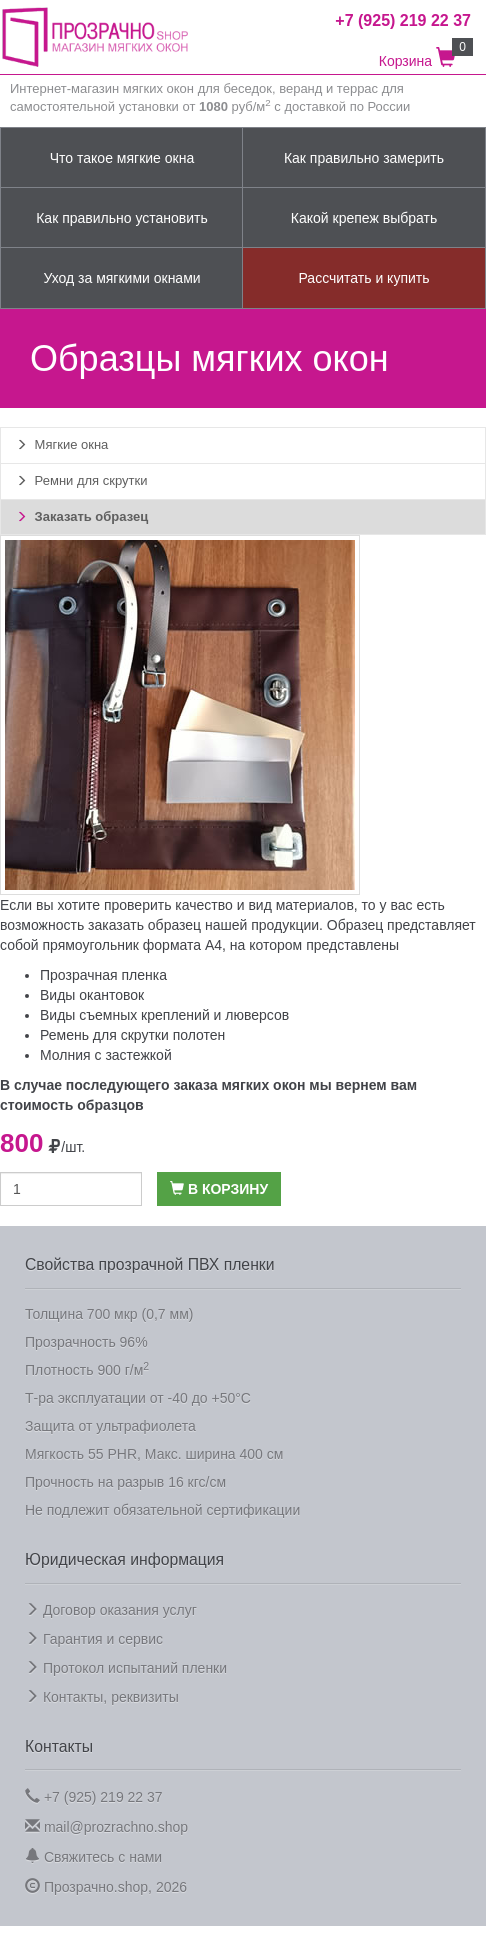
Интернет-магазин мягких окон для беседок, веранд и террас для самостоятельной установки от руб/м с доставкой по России (210, 98)
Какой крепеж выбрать (364, 218)
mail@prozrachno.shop (106, 1826)
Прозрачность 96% (86, 1342)
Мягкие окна (62, 444)
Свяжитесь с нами (93, 1856)
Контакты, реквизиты (102, 1697)
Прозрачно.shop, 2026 (106, 1886)
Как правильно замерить (364, 158)
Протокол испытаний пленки (126, 1668)
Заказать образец (82, 516)
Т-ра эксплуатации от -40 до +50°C (138, 1398)
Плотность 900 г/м (87, 1369)
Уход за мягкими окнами (121, 278)
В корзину (219, 1189)
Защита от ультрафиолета (110, 1426)
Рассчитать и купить (363, 278)
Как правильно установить (122, 218)
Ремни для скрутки (81, 480)
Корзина (425, 53)
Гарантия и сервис (94, 1639)
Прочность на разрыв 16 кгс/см (125, 1482)
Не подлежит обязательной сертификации (162, 1510)
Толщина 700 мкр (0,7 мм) (109, 1314)
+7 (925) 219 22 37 (94, 1796)
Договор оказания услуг (111, 1610)
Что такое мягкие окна (122, 158)
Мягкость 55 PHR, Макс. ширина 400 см (154, 1454)
